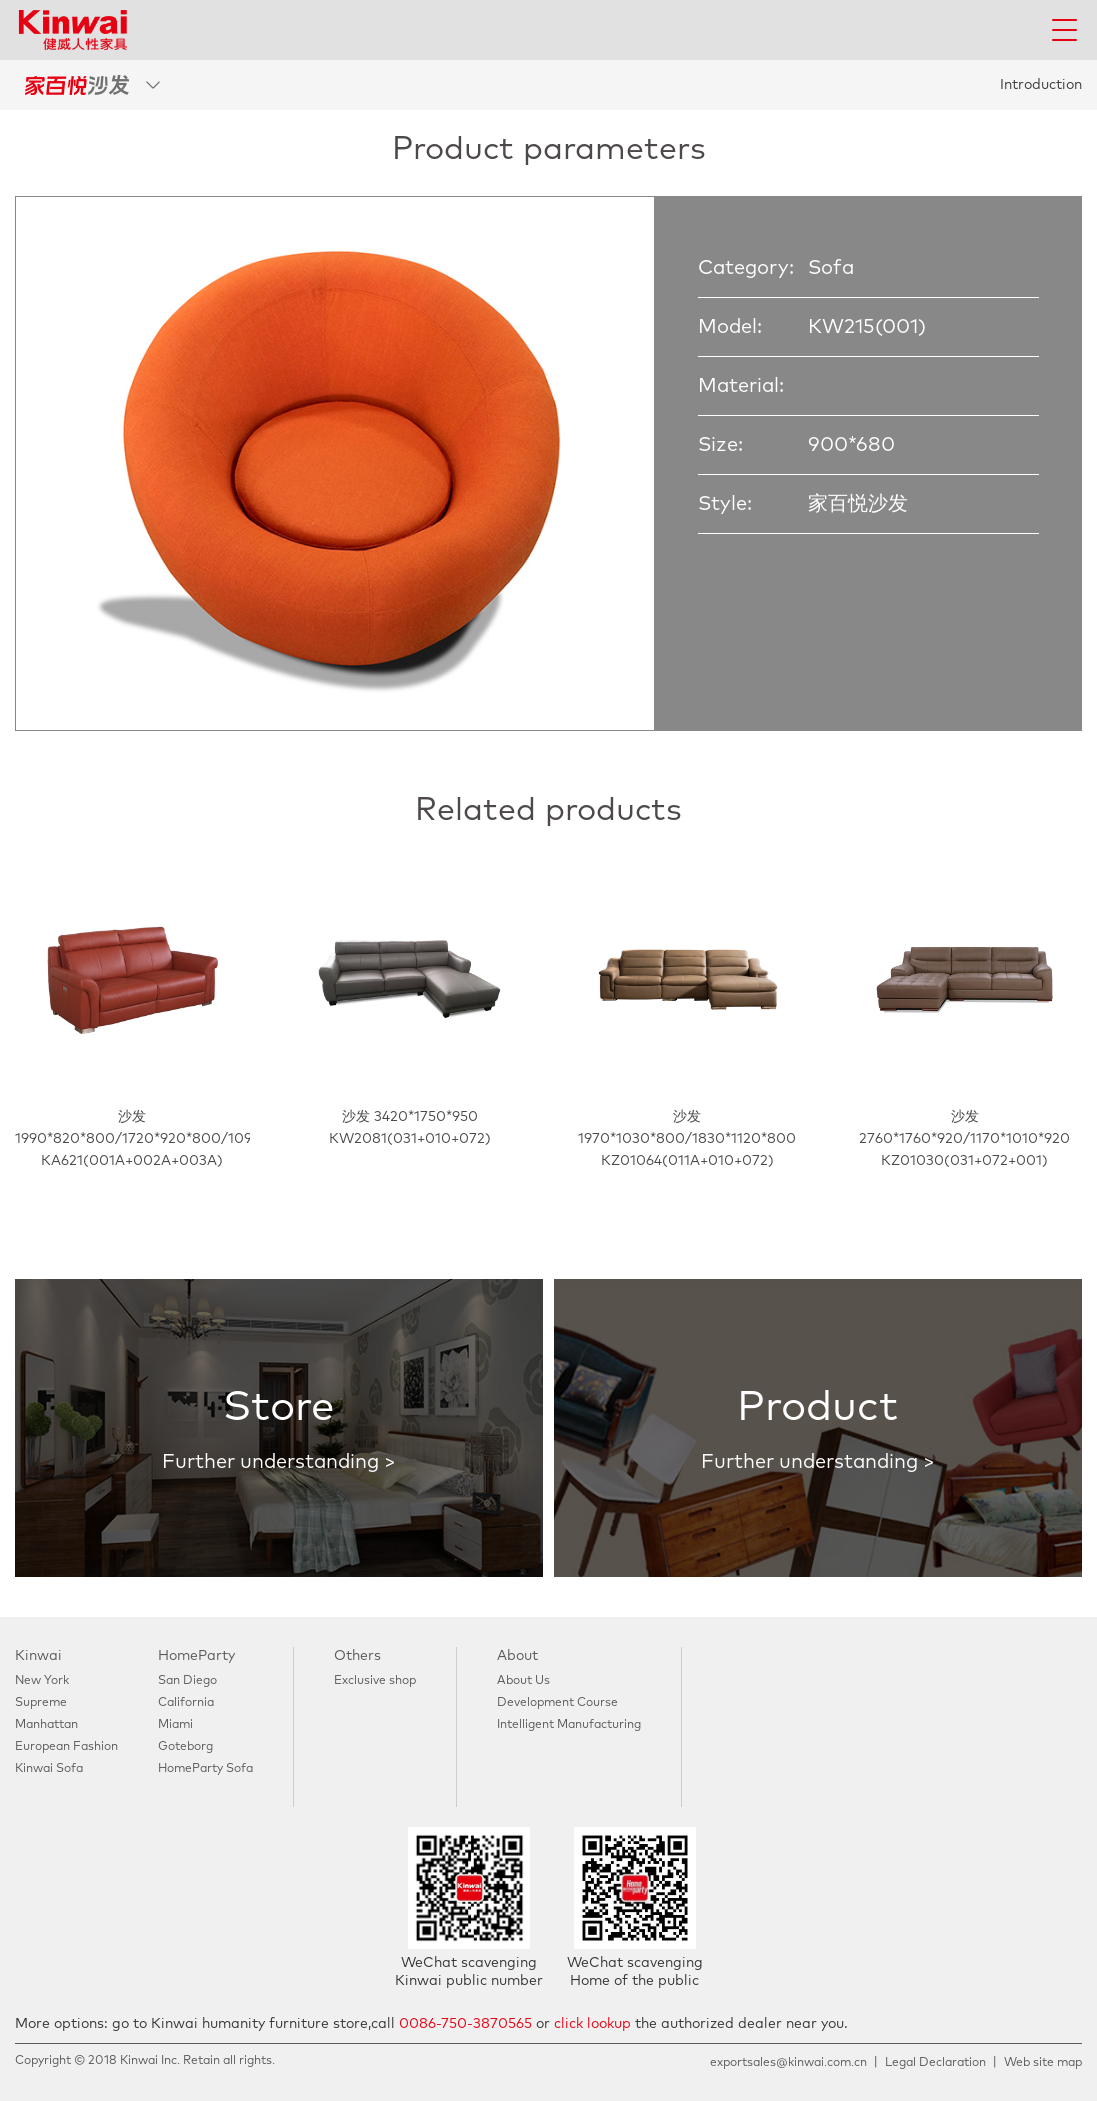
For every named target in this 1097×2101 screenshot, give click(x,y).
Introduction (1041, 85)
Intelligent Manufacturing (569, 1725)
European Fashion (66, 1747)
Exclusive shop (375, 1681)
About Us (523, 1681)
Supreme (41, 1703)
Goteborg (185, 1747)
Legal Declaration (935, 2063)
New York (42, 1681)
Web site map (1043, 2063)
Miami (175, 1725)
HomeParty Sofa (205, 1769)
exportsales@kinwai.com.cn (788, 2063)
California (186, 1703)
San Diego (187, 1681)
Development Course (557, 1703)
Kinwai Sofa (49, 1769)
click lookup (592, 2024)
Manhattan (46, 1725)
